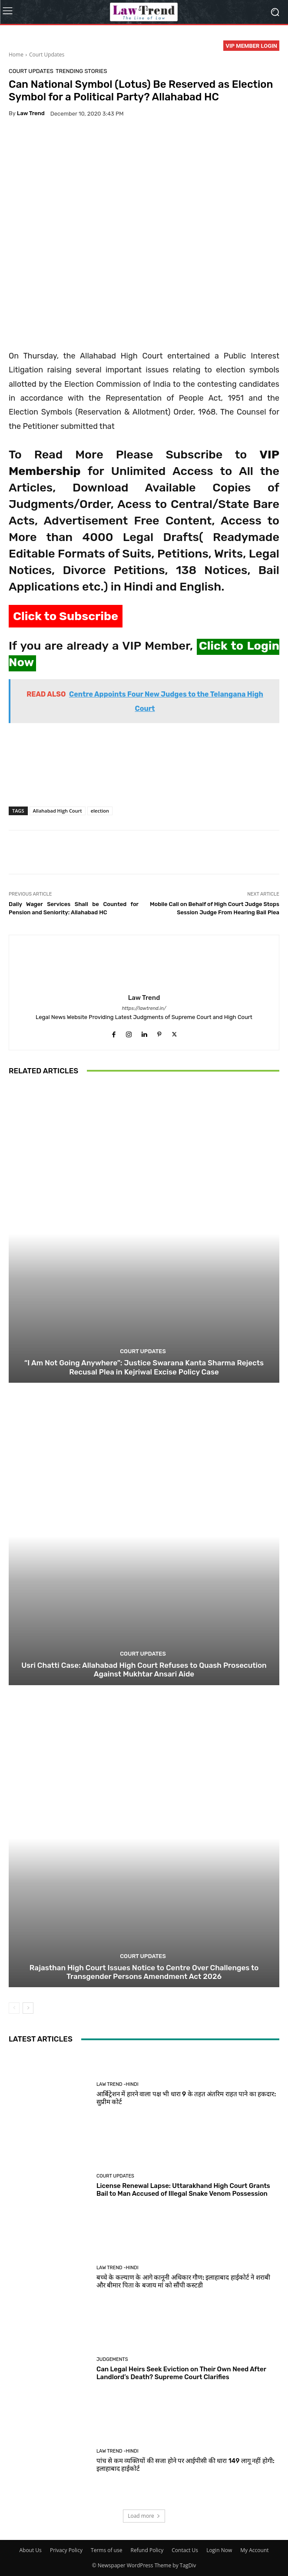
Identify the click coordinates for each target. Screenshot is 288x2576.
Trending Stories (81, 71)
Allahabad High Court (57, 810)
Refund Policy (147, 2550)
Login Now (219, 2550)
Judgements (112, 2359)
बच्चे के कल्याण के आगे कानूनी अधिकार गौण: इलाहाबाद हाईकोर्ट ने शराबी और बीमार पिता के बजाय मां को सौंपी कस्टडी (183, 2281)
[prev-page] (14, 2008)
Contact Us (185, 2550)
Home (16, 54)
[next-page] (28, 2008)
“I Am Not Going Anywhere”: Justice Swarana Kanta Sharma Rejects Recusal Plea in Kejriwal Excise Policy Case (144, 1367)
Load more (144, 2516)
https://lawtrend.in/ (144, 1008)
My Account (254, 2550)
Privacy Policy (66, 2550)
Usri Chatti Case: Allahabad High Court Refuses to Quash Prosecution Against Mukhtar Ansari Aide (143, 1669)
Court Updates (46, 54)
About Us (30, 2550)
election (100, 810)
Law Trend (31, 113)
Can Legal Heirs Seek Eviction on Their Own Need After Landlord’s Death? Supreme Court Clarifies (181, 2372)
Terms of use (106, 2550)
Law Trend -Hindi (117, 2084)
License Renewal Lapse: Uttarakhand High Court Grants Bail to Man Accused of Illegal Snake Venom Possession (183, 2190)
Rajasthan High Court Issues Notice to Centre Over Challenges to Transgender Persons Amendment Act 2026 (144, 1972)
